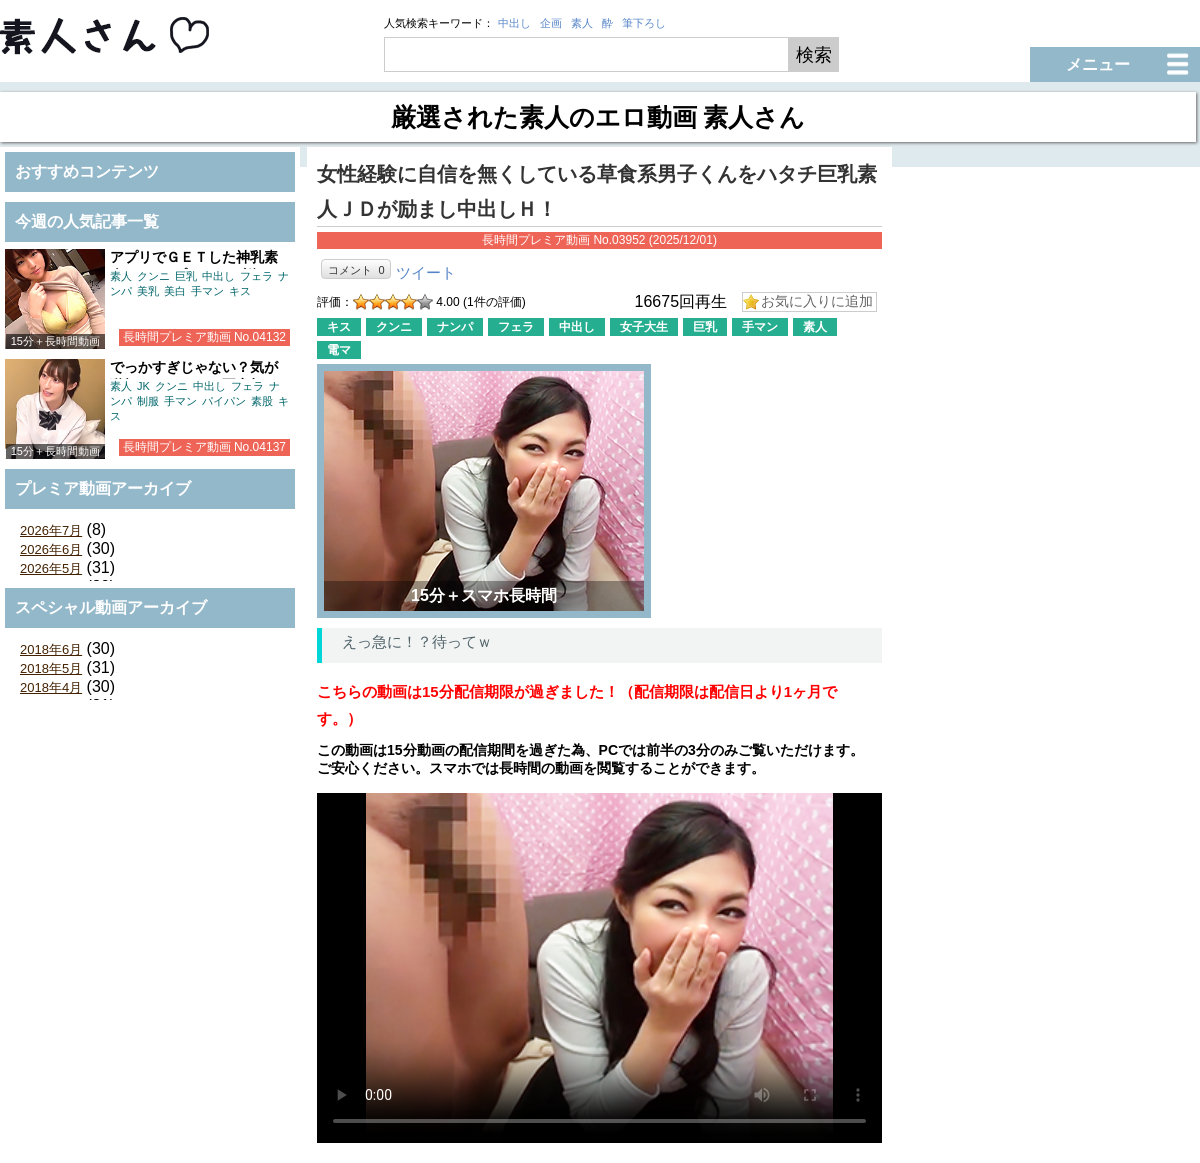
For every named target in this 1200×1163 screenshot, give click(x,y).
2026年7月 (51, 530)
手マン (207, 291)
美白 (175, 291)
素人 (582, 23)
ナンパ (455, 327)
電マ (339, 350)
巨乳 (186, 276)
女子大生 (644, 327)
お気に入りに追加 (817, 301)
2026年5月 (51, 568)
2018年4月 (51, 687)
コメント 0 (356, 270)
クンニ (153, 276)
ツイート (426, 272)
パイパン (224, 401)
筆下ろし (644, 23)
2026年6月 (51, 549)
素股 (262, 401)
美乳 (148, 291)
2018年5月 (51, 668)
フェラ (256, 276)
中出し (514, 23)
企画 (551, 23)
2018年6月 (51, 649)
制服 (148, 401)
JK (143, 386)
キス (240, 291)
